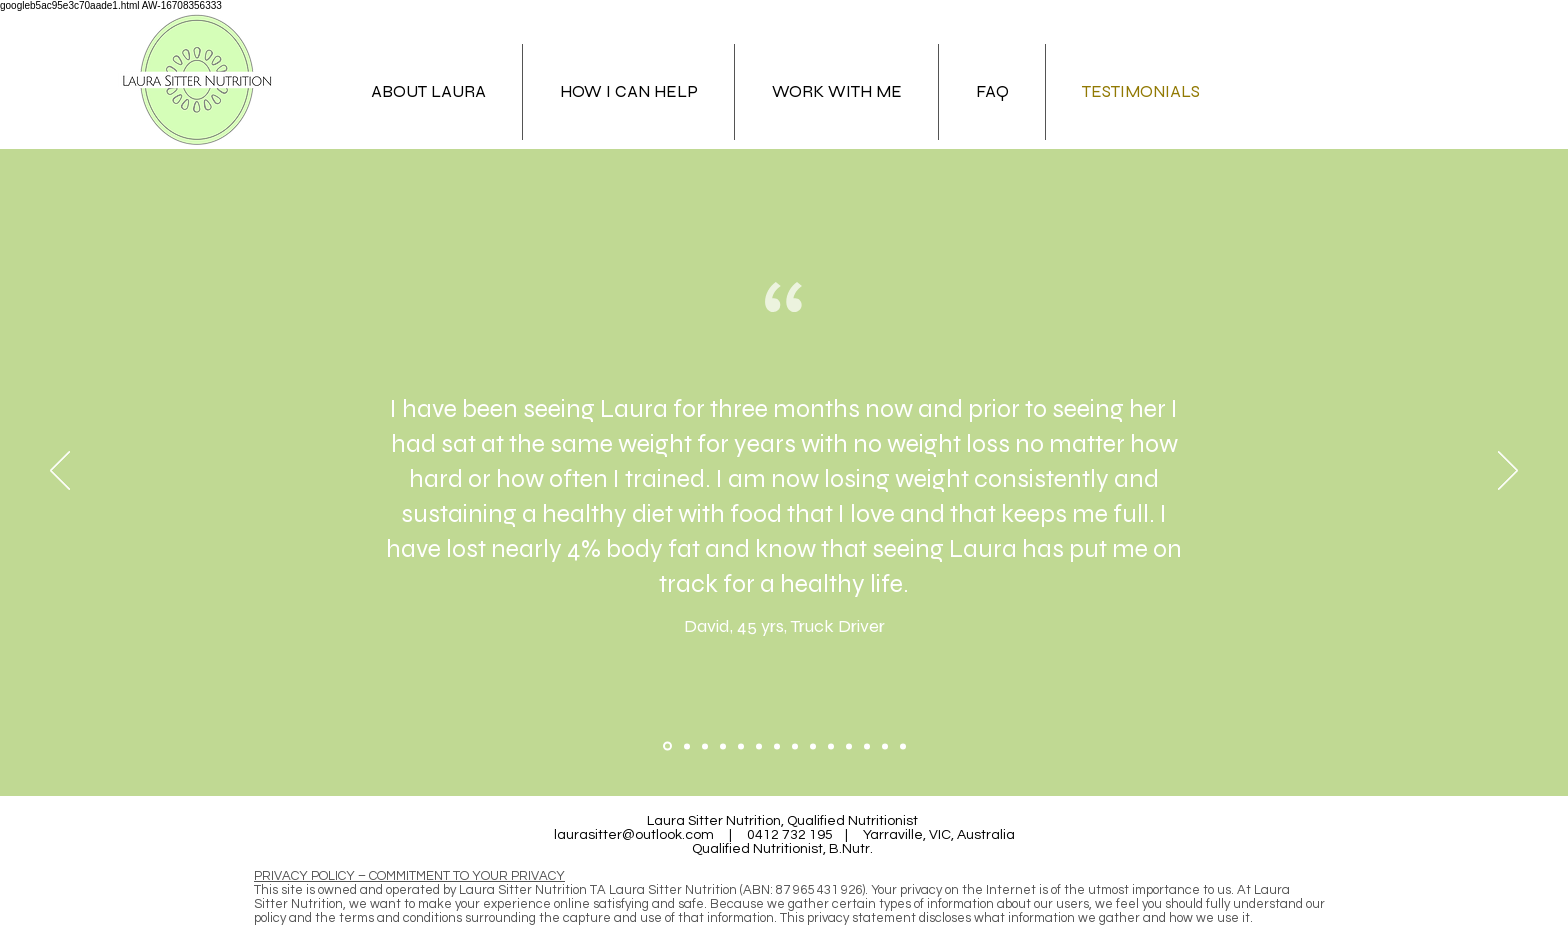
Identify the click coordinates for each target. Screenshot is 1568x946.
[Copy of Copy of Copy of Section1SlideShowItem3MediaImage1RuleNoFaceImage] (759, 746)
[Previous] (60, 472)
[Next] (1508, 472)
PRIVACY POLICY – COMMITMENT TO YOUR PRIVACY (409, 876)
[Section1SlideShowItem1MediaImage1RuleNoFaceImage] (667, 746)
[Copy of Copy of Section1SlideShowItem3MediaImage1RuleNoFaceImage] (741, 746)
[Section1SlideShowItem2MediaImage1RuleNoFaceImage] (687, 746)
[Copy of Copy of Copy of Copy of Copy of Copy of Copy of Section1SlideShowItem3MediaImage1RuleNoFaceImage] (831, 746)
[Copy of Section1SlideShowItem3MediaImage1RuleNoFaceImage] (723, 746)
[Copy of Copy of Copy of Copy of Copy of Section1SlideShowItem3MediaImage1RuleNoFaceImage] (795, 746)
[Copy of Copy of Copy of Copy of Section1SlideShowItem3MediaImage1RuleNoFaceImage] (777, 746)
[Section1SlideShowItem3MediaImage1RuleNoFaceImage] (705, 746)
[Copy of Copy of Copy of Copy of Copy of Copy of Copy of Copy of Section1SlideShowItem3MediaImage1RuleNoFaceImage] (849, 746)
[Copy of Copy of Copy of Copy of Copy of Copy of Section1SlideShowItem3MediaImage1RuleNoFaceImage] (813, 746)
